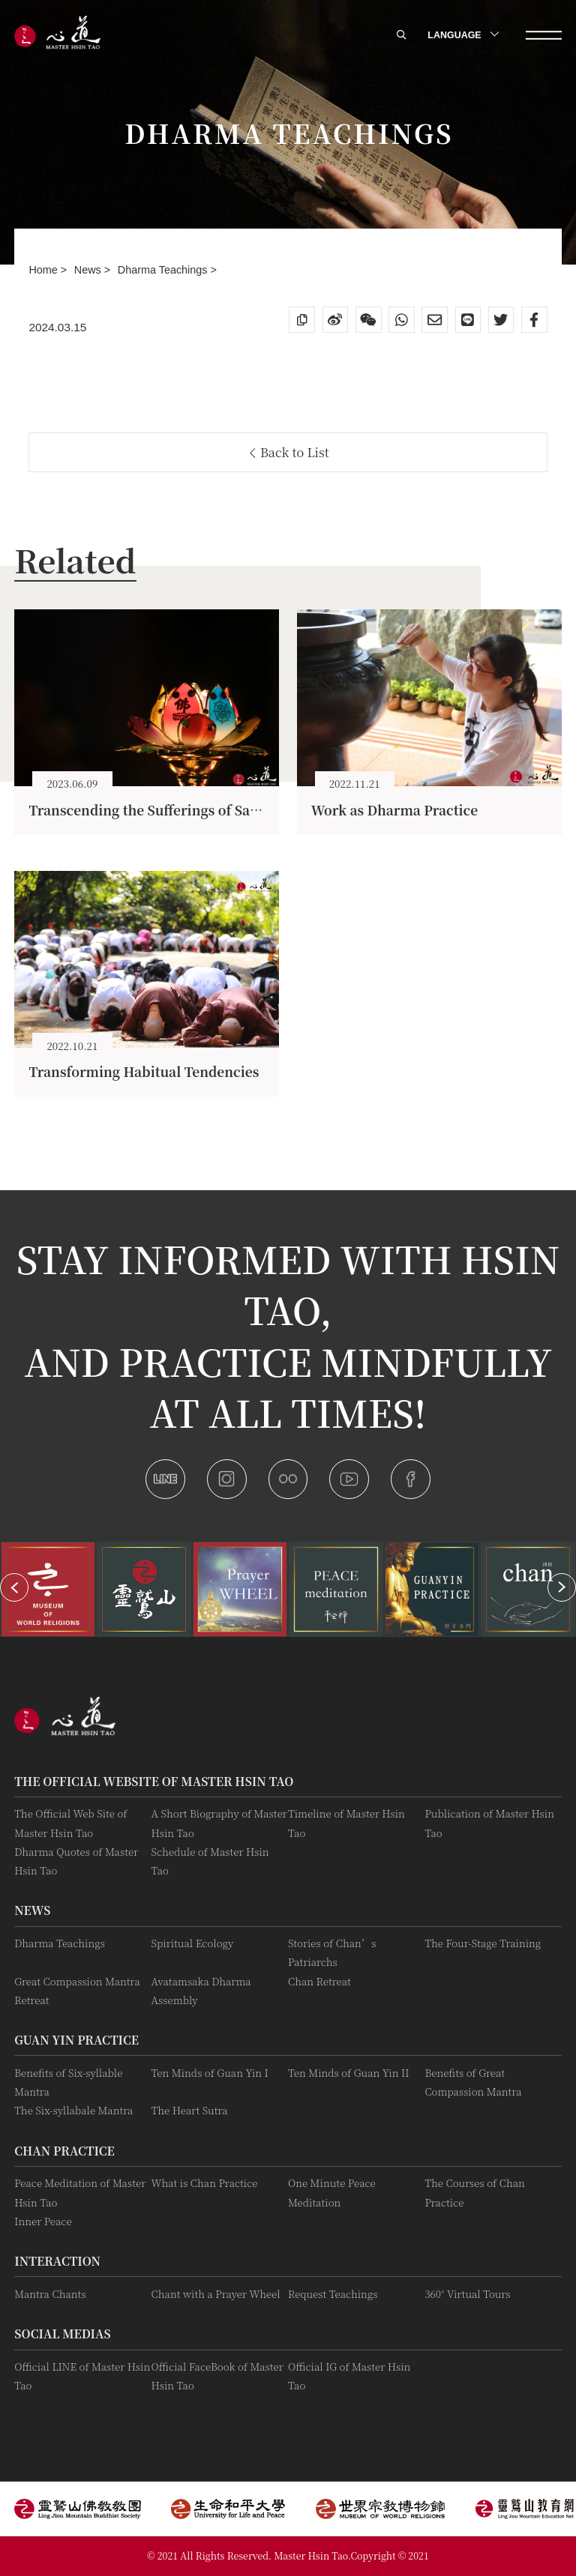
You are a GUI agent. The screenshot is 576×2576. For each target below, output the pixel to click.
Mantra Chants (50, 2294)
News (89, 270)
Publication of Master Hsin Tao (489, 1822)
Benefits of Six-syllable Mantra (68, 2082)
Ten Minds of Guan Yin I (210, 2073)
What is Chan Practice (205, 2183)
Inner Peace (42, 2221)
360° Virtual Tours (467, 2294)
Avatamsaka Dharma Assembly (201, 1990)
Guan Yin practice (76, 2039)
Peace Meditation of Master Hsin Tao (80, 2192)
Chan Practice (64, 2150)
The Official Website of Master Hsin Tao (153, 1781)
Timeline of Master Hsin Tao (346, 1822)
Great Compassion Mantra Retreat (77, 1990)
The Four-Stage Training (482, 1943)
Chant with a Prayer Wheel (216, 2294)
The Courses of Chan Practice (474, 2192)
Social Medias (62, 2333)
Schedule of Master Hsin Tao (210, 1860)
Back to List (289, 452)
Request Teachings (333, 2294)
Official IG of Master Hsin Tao (349, 2375)
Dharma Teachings (164, 270)
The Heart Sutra (190, 2110)
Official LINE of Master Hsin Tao (82, 2375)
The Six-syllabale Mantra (73, 2110)
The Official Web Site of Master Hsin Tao (70, 1822)
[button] (14, 1587)
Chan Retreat (319, 1981)
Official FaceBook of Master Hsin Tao (218, 2375)
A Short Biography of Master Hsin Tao (219, 1822)
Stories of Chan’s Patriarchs (332, 1952)
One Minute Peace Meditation (332, 2192)
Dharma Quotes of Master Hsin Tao (76, 1860)
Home (44, 270)
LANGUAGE (462, 35)
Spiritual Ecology (193, 1943)
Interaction (57, 2260)
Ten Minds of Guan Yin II (349, 2073)
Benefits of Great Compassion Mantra (472, 2082)
